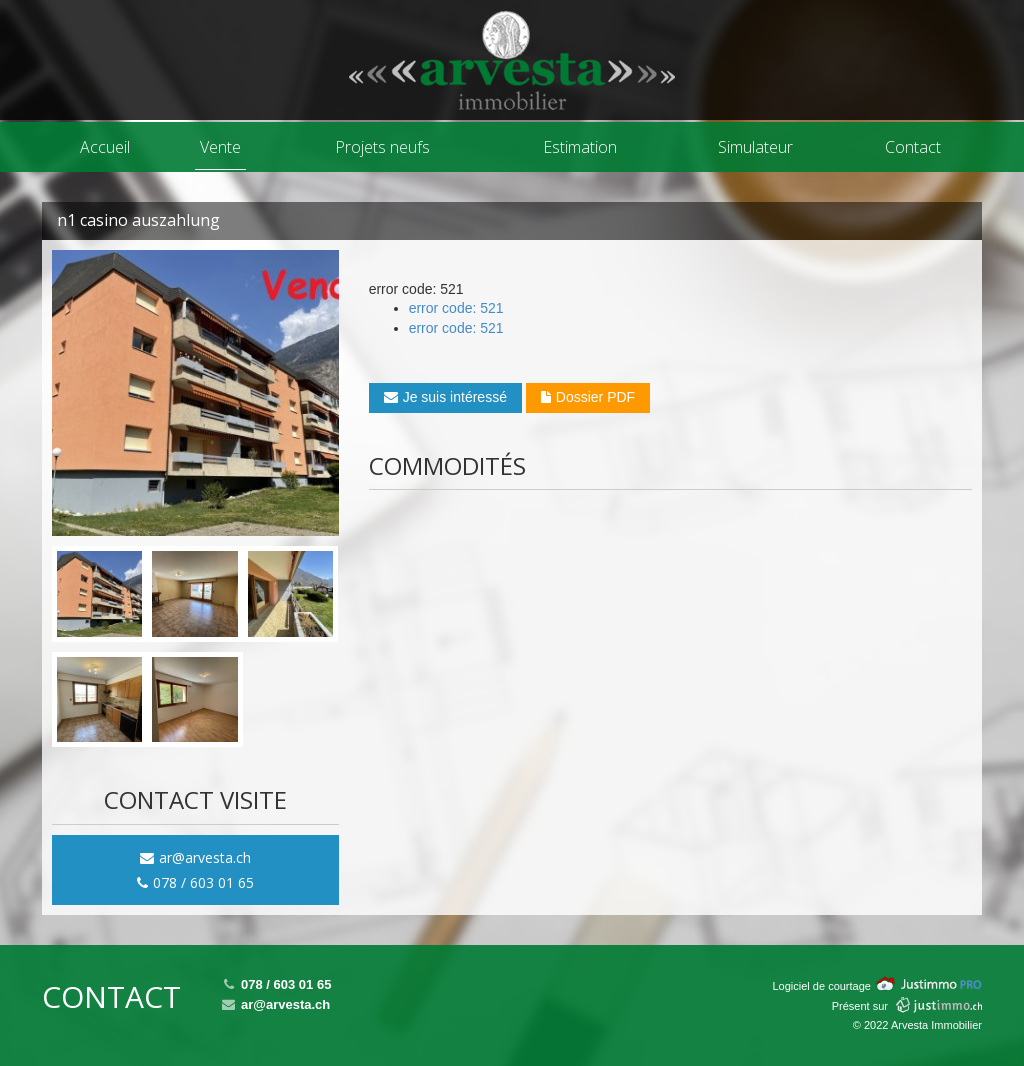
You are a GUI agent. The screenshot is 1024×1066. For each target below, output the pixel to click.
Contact (913, 147)
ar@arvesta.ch (195, 857)
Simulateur (755, 147)
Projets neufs (382, 147)
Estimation (580, 147)
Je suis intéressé (445, 397)
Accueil (105, 147)
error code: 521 (456, 308)
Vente (220, 147)
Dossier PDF (588, 397)
